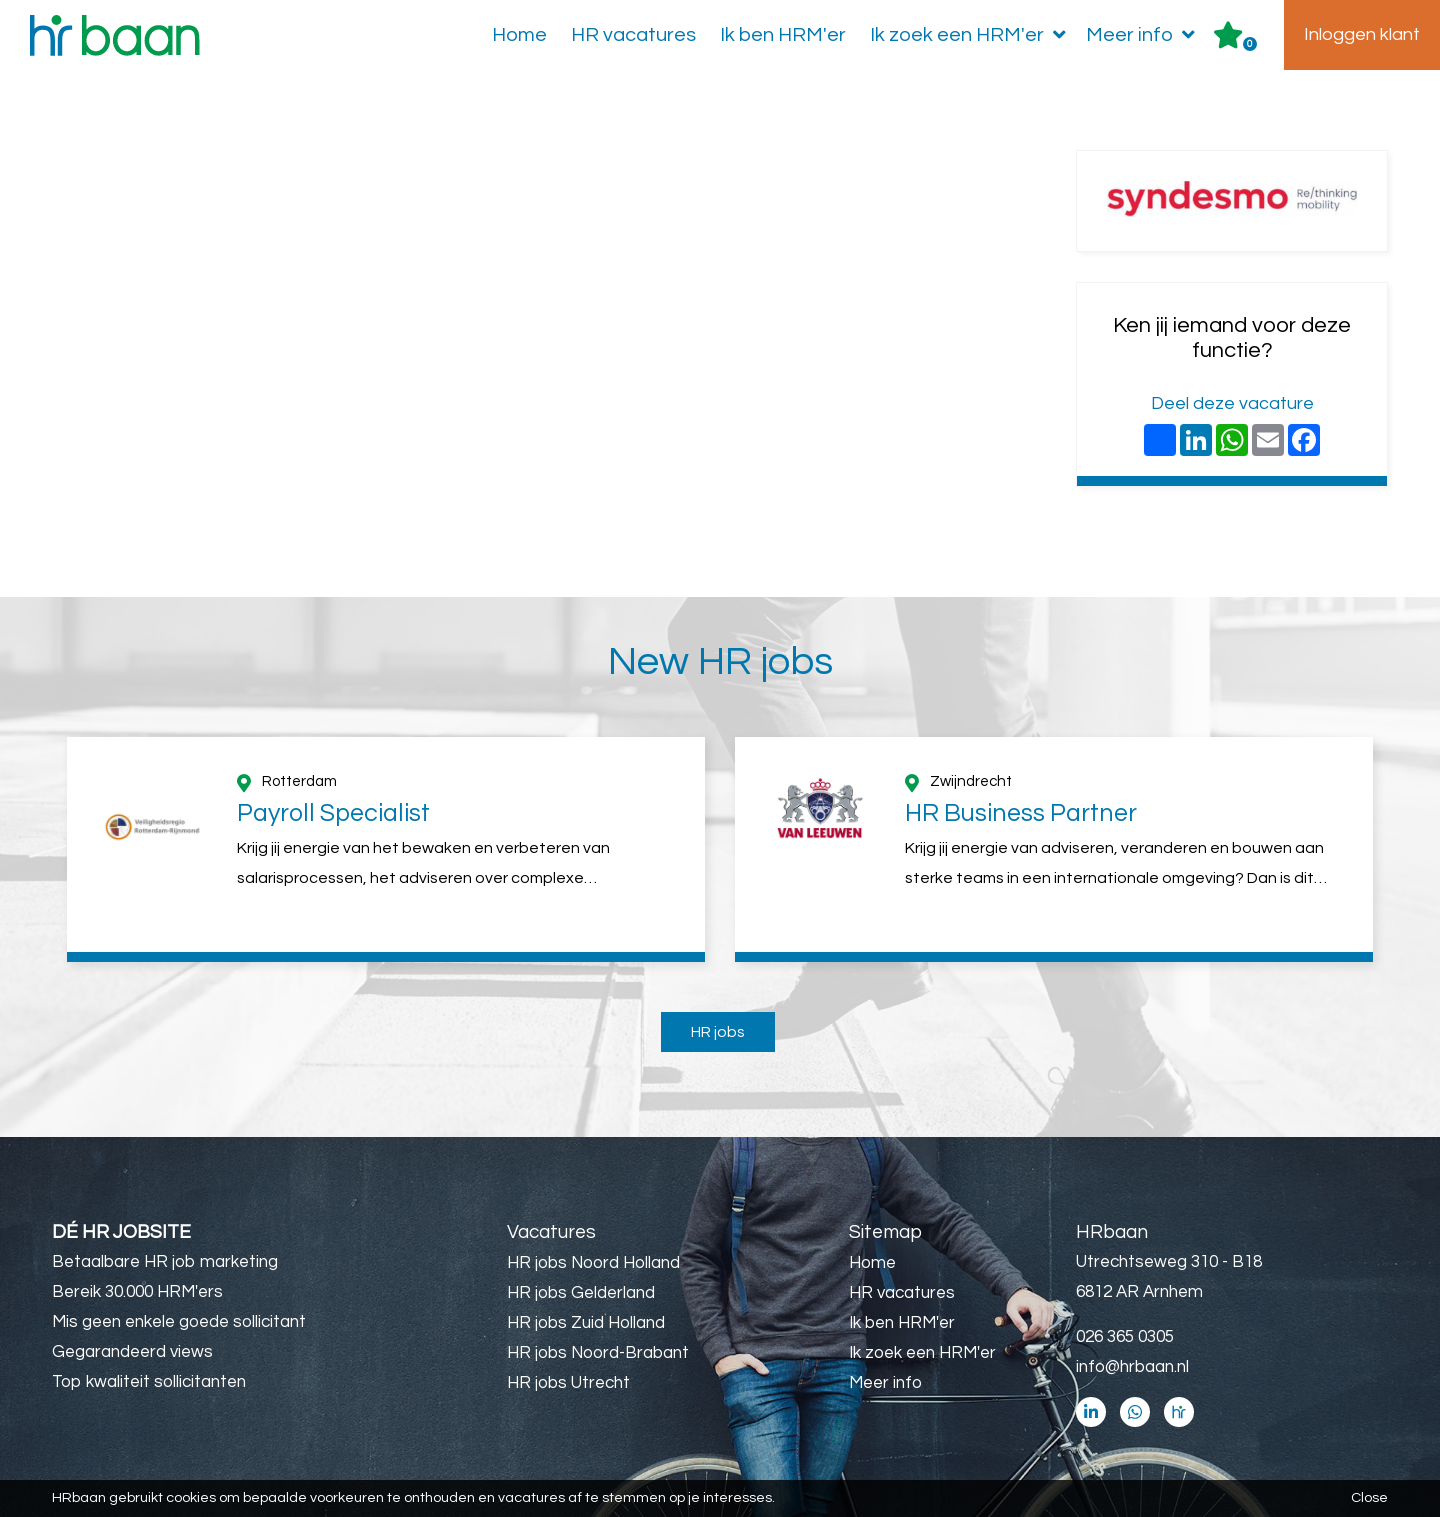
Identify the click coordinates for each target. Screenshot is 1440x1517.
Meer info (1144, 35)
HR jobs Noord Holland (593, 1263)
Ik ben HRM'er (783, 35)
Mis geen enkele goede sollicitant (179, 1322)
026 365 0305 (1125, 1337)
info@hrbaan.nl (1132, 1367)
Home (519, 35)
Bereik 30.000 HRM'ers (137, 1292)
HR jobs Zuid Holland (586, 1323)
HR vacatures (633, 35)
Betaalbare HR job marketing (165, 1262)
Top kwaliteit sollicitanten (149, 1382)
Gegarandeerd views (132, 1352)
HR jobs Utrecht (568, 1383)
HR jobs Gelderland (581, 1293)
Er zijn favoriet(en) (1250, 44)
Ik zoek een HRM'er (972, 35)
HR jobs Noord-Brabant (598, 1353)
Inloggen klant (1362, 34)
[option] (386, 849)
